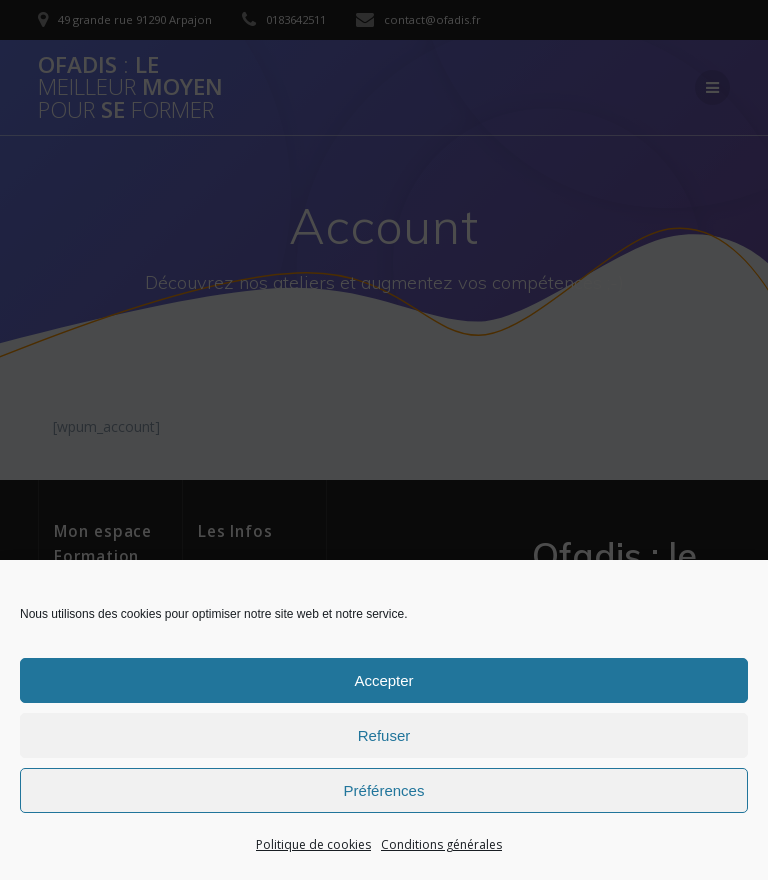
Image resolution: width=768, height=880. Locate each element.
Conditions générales (441, 844)
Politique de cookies (313, 844)
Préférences (384, 790)
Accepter (383, 680)
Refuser (384, 735)
